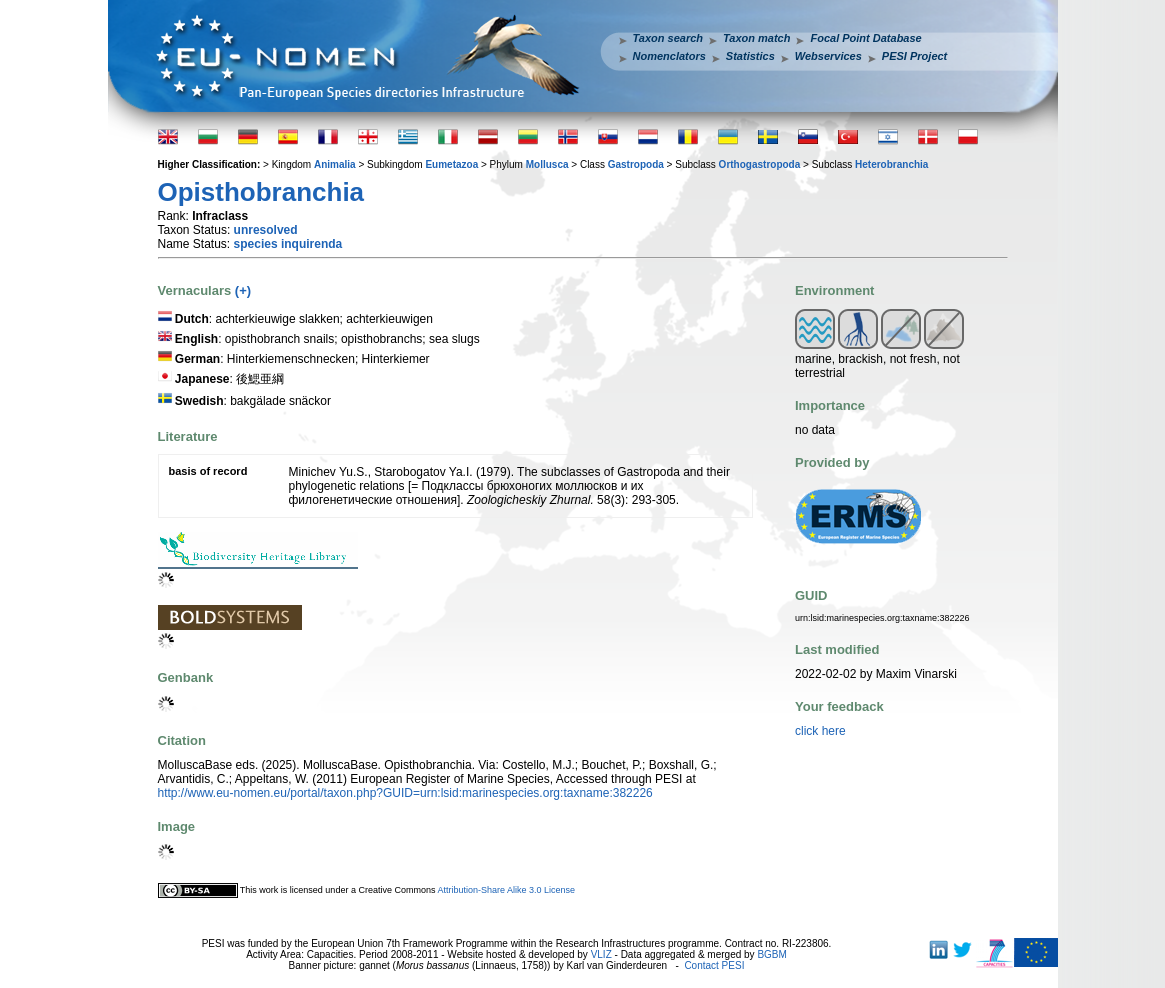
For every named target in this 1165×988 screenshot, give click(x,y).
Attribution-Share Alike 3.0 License (506, 890)
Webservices (828, 56)
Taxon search (668, 38)
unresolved (266, 230)
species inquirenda (288, 244)
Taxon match (756, 38)
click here (820, 731)
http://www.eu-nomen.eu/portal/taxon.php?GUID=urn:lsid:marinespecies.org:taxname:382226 (405, 793)
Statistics (750, 56)
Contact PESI (714, 965)
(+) (243, 290)
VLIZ (601, 954)
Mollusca (547, 164)
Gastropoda (636, 164)
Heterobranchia (891, 164)
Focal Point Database (865, 38)
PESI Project (914, 56)
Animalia (335, 164)
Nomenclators (669, 56)
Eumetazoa (451, 164)
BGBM (771, 954)
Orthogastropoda (760, 164)
